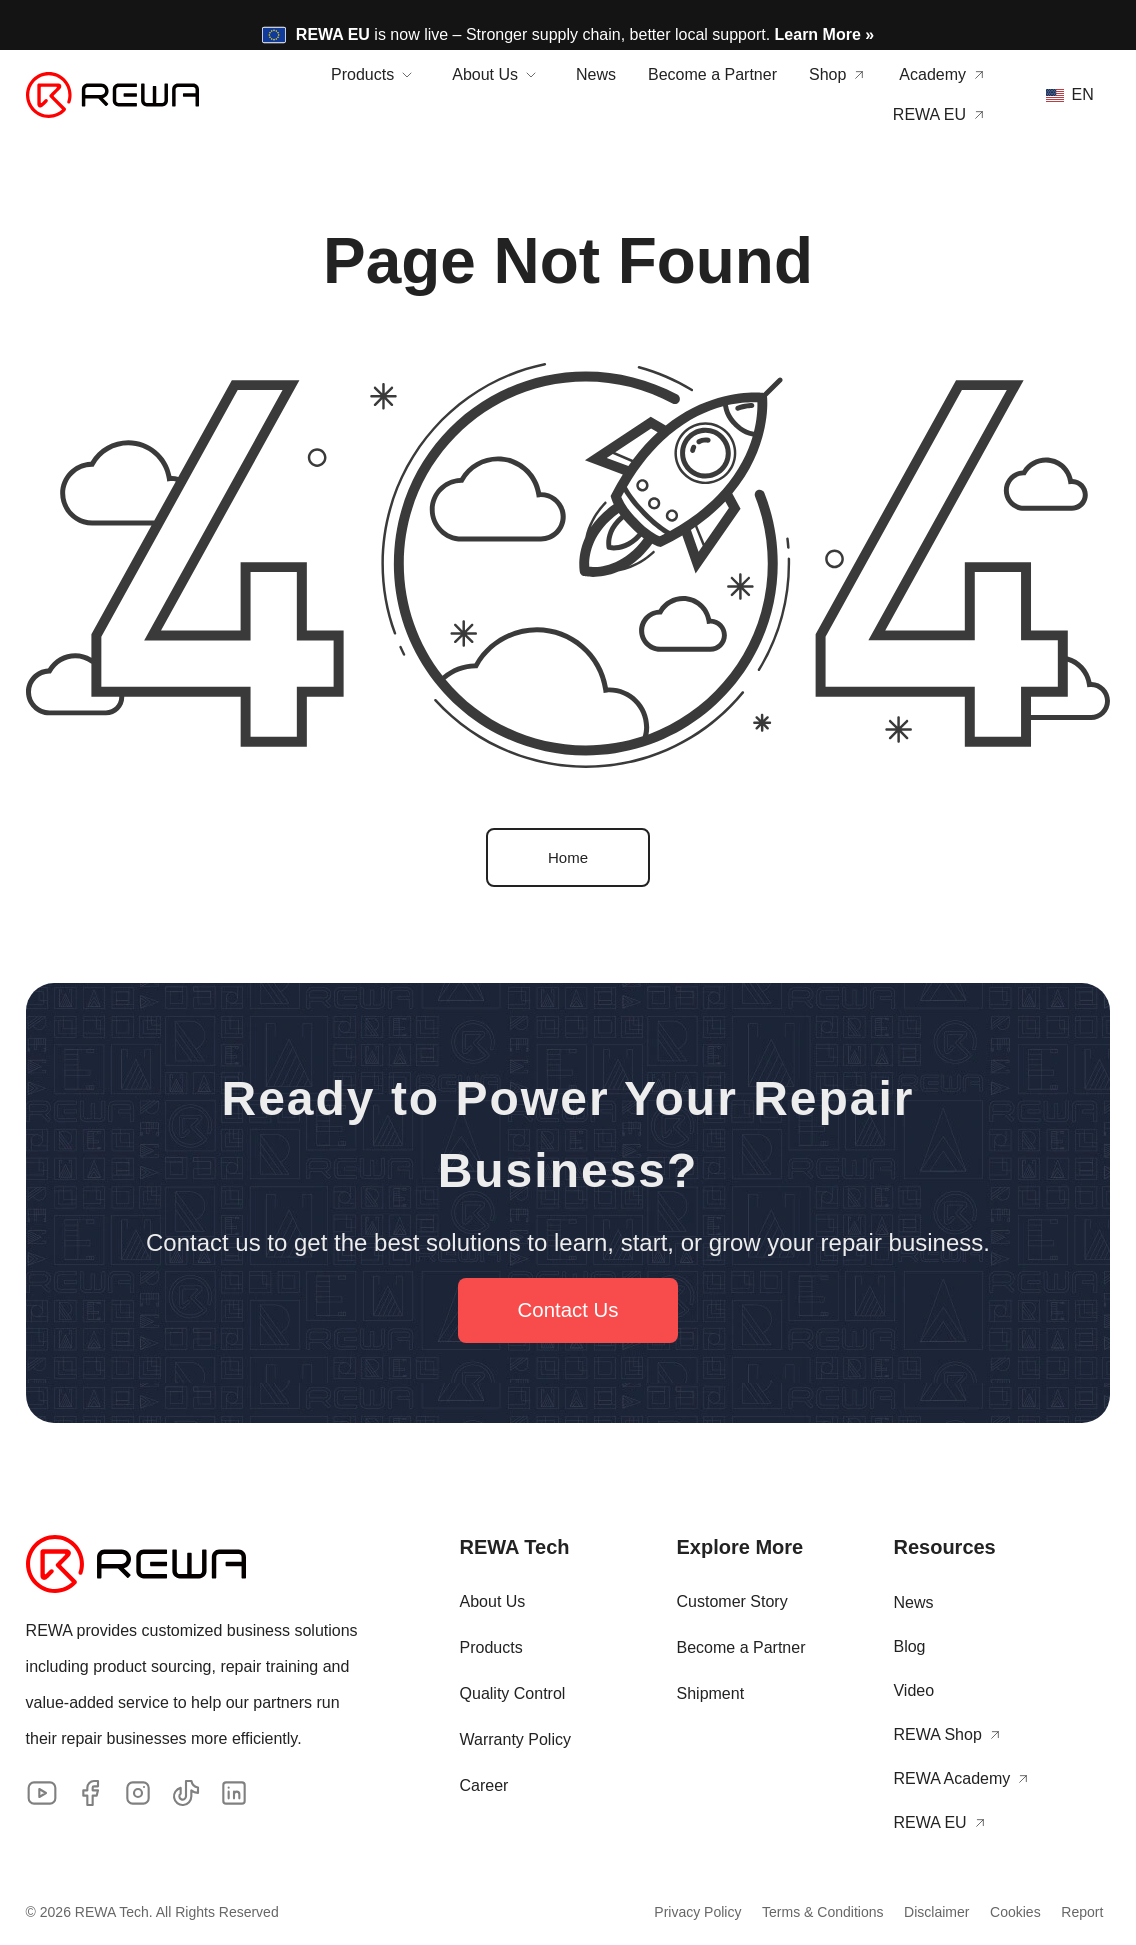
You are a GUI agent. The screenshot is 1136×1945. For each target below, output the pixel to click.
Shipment (711, 1695)
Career (484, 1787)
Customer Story (732, 1603)
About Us (493, 1603)
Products (491, 1649)
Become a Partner (741, 1649)
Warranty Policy (515, 1741)
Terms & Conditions (751, 1914)
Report (1069, 1914)
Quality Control (513, 1695)
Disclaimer (884, 1914)
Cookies (983, 1914)
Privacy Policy (607, 1914)
